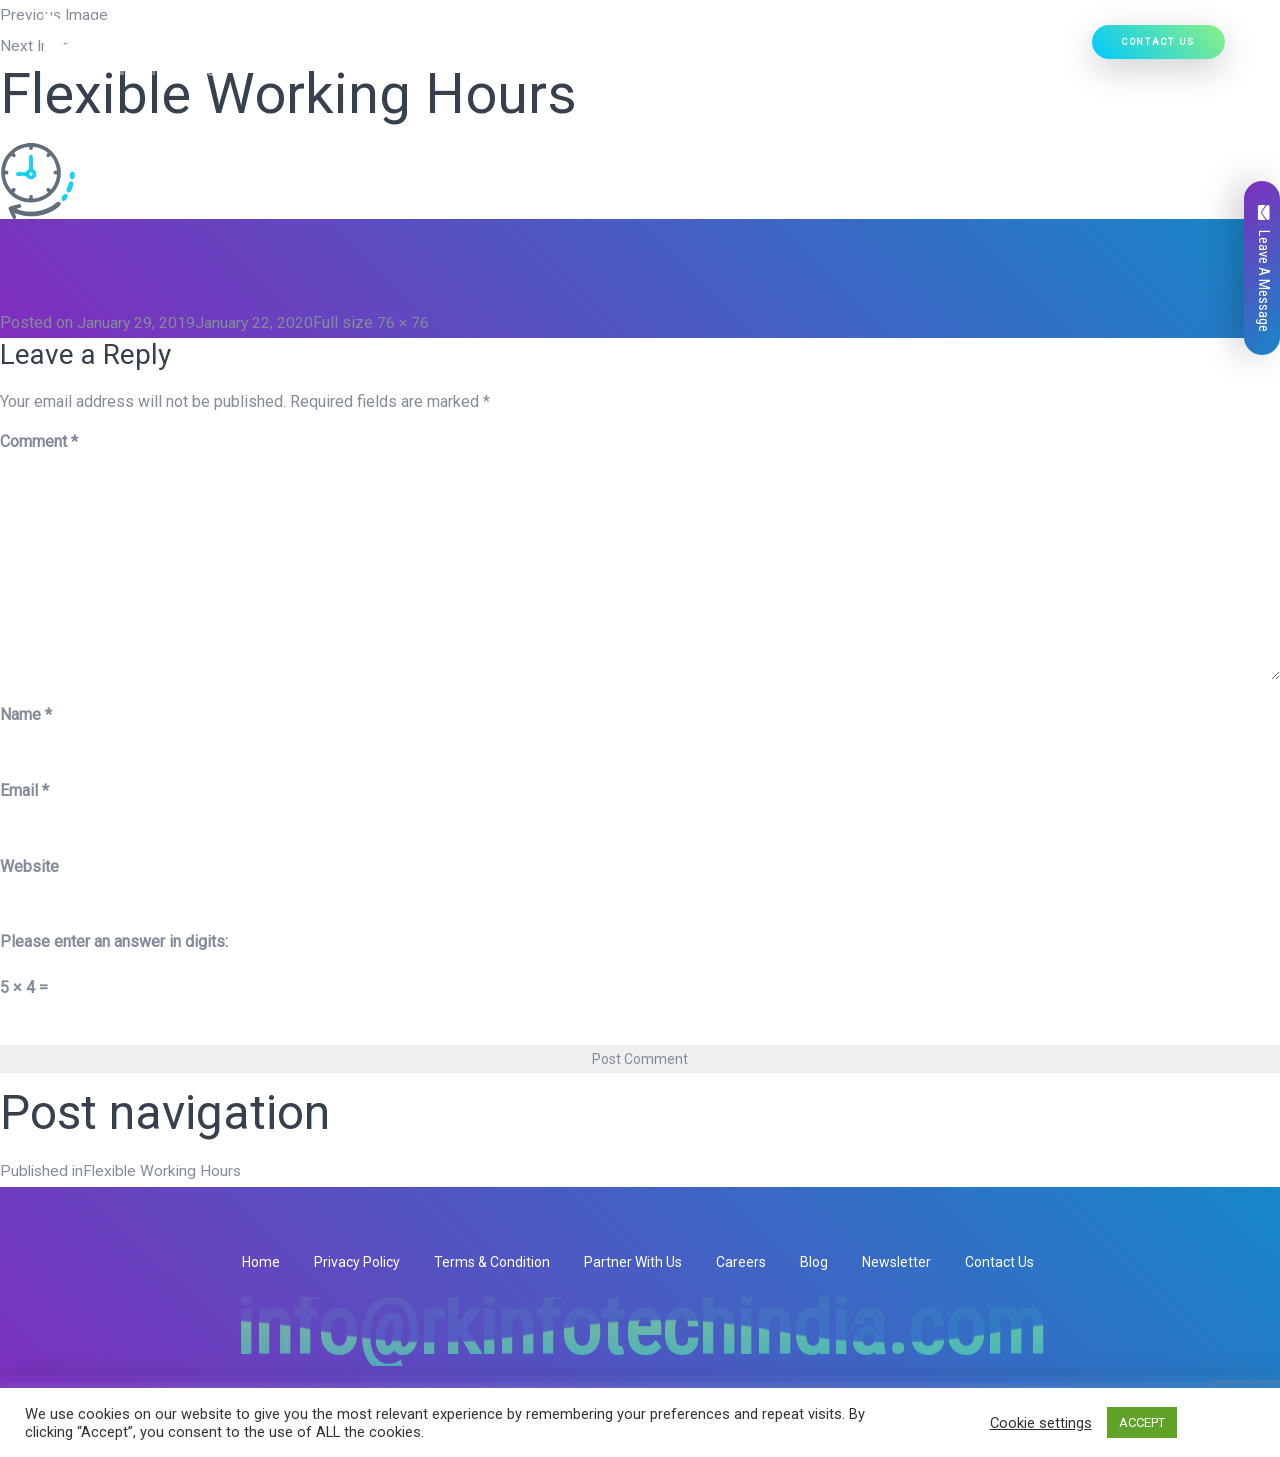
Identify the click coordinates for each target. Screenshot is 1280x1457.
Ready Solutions (804, 51)
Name (26, 713)
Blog (814, 1261)
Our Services (550, 51)
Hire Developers (1022, 51)
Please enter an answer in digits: (114, 941)
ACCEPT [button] (1142, 1422)
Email (24, 789)
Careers (741, 1261)
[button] (590, 51)
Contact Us (1158, 44)
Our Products (671, 51)
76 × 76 (405, 322)
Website (29, 865)
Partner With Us (633, 1261)
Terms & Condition (492, 1261)
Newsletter (896, 1261)
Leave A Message (1264, 268)
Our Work (914, 51)
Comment (39, 441)
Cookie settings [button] (1041, 1423)
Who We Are (441, 51)
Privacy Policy (357, 1261)
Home (364, 51)
